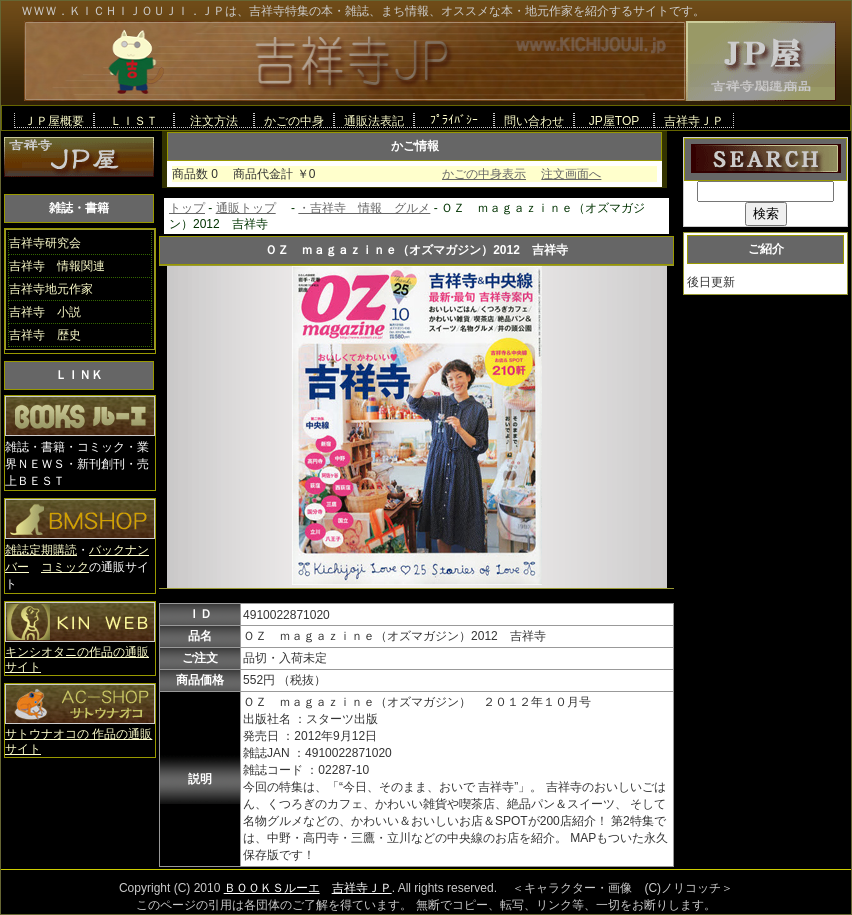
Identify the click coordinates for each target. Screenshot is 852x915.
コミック (65, 567)
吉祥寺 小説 (45, 312)
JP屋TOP (614, 120)
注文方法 (214, 120)
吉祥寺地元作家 (51, 289)
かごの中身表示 (484, 174)
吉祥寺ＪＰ (694, 120)
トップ (187, 208)
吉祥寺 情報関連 (57, 266)
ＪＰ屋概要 (54, 120)
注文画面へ (571, 174)
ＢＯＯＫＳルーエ (272, 888)
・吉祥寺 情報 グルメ (364, 208)
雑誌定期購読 (41, 550)
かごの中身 (294, 120)
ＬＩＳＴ (134, 120)
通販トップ (246, 208)
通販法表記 (374, 120)
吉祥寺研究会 (45, 243)
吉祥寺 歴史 (45, 335)
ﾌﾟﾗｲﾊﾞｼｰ (454, 120)
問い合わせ (534, 120)
